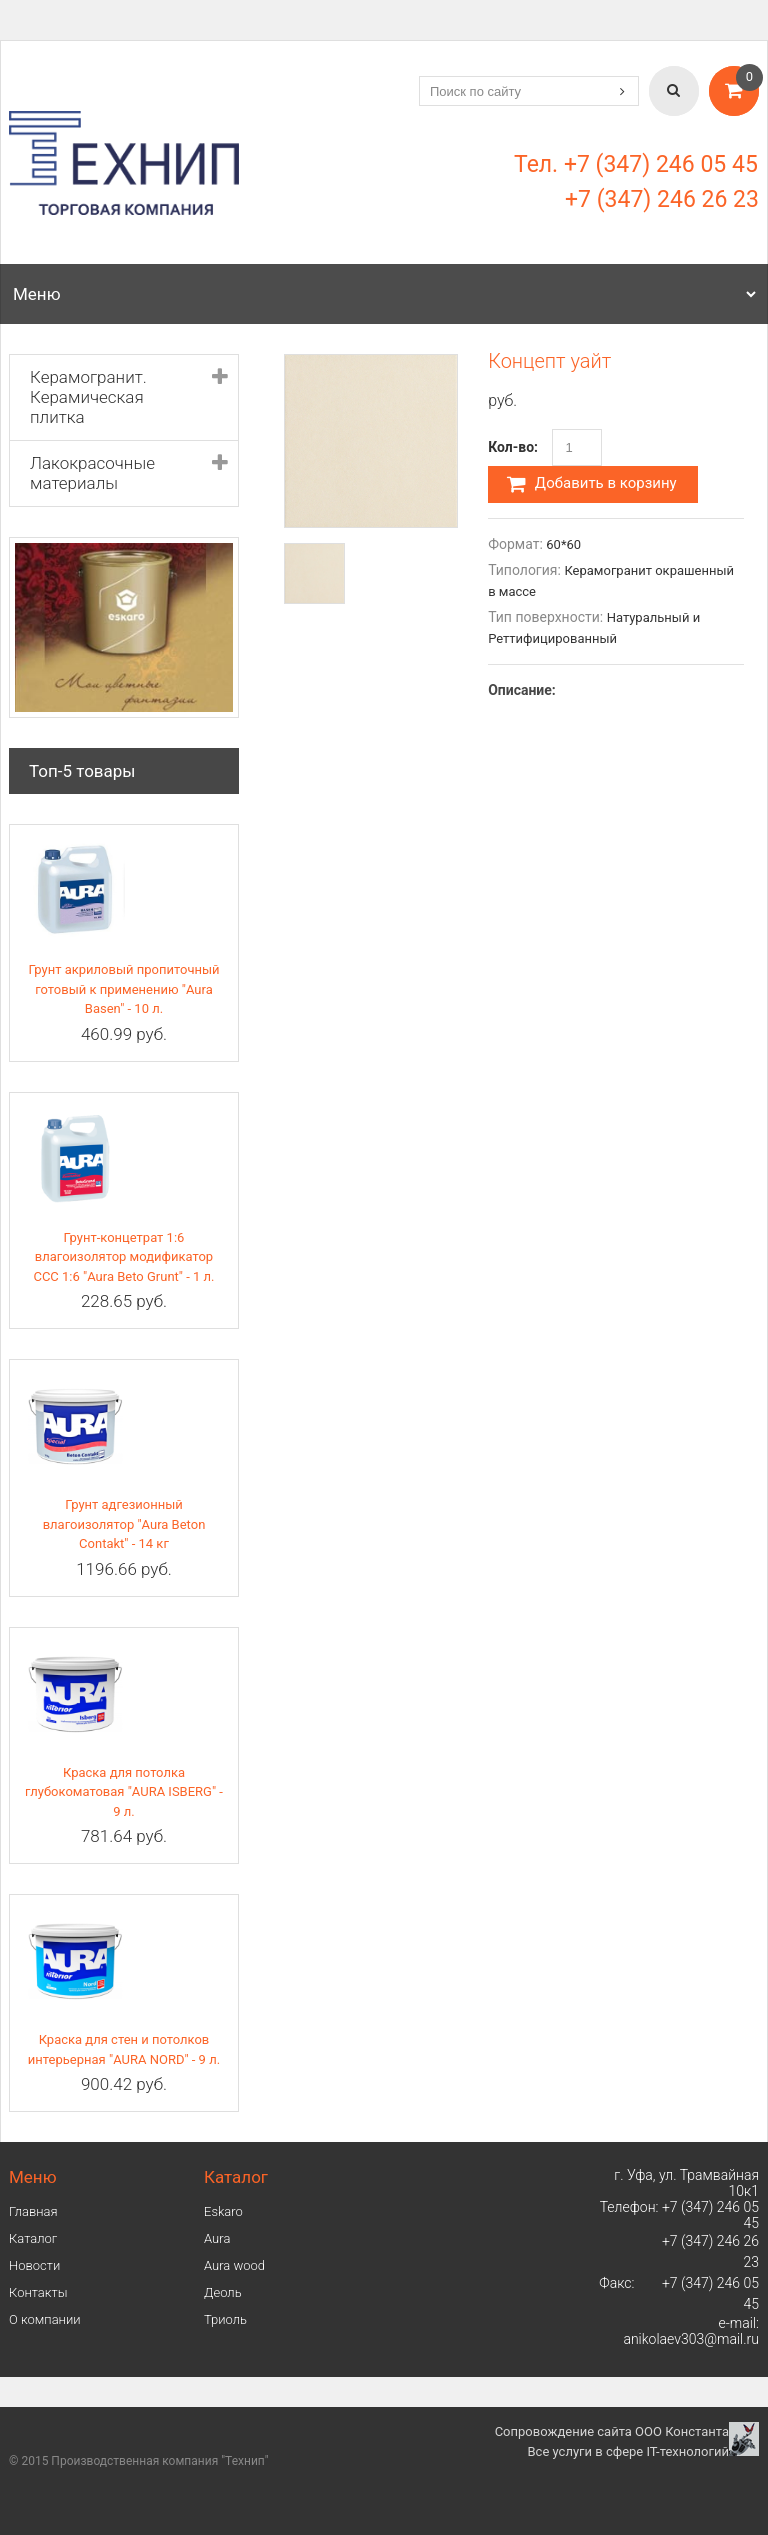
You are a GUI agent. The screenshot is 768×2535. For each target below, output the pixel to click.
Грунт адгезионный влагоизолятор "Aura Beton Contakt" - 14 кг (124, 1524)
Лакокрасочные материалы (92, 473)
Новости (34, 2265)
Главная (33, 2211)
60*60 (563, 544)
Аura (217, 2238)
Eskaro (223, 2211)
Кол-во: (513, 447)
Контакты (38, 2292)
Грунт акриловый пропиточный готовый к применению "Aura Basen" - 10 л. (123, 989)
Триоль (225, 2319)
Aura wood (234, 2265)
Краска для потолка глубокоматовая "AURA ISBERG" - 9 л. (124, 1792)
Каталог (33, 2238)
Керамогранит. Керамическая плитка (88, 397)
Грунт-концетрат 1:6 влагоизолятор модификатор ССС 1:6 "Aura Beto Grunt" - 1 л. (123, 1257)
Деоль (223, 2292)
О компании (45, 2319)
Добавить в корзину (592, 484)
